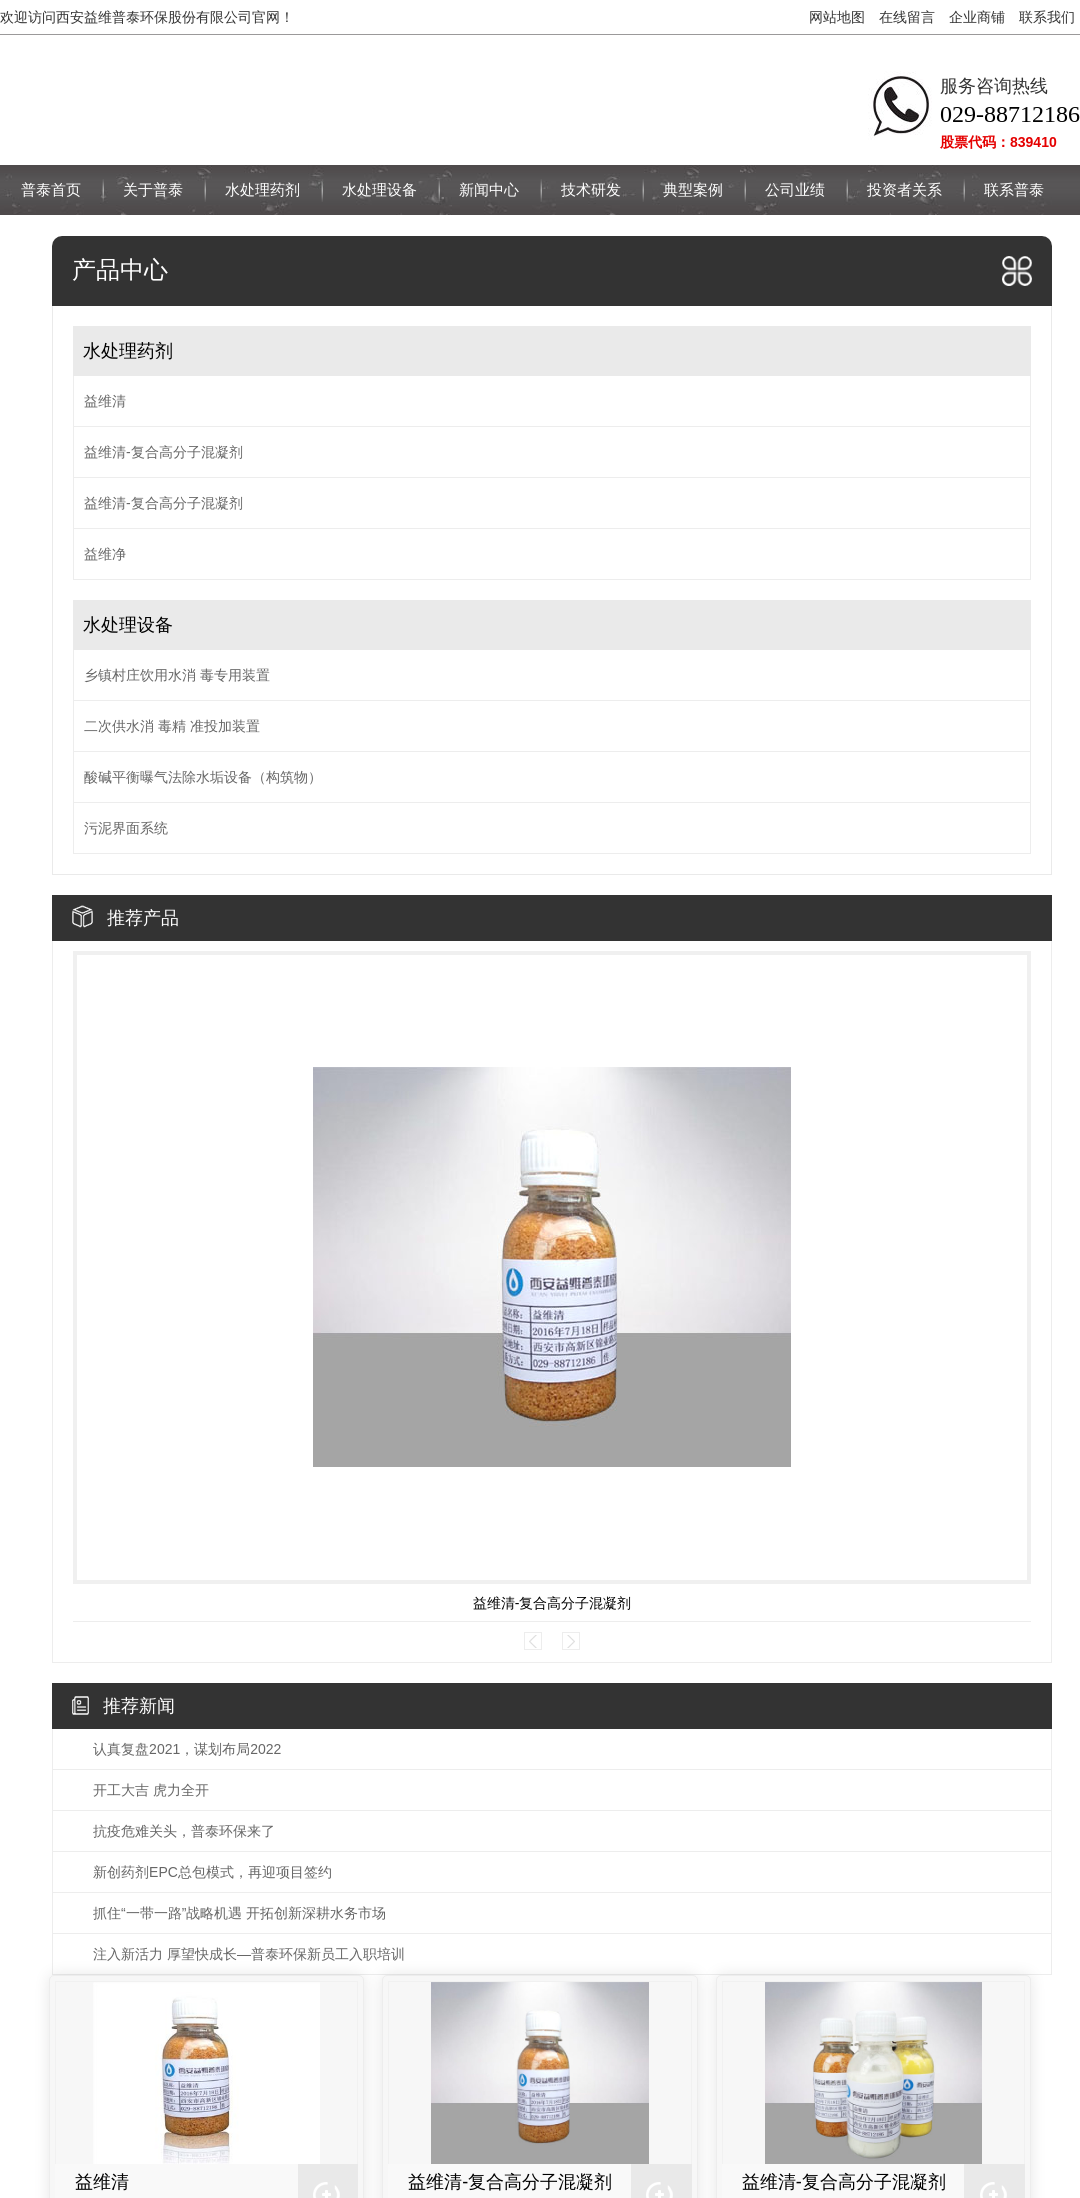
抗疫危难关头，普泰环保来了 (184, 1831)
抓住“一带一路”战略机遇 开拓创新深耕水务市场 (239, 1913)
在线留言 (907, 17)
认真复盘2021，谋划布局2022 (187, 1749)
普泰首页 (51, 189)
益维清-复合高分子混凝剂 (163, 452)
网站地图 (837, 17)
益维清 (105, 401)
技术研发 (591, 189)
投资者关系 (904, 189)
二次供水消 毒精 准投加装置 (172, 726)
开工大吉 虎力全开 (151, 1790)
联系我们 (1047, 17)
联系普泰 (1014, 189)
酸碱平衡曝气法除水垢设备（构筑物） (203, 777)
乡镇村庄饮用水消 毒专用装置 (177, 675)
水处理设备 (379, 189)
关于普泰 (153, 189)
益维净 (105, 554)
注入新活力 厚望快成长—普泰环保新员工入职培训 (249, 1954)
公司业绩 (795, 189)
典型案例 (693, 189)
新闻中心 (489, 189)
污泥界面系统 (126, 828)
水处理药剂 (262, 189)
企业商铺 (977, 17)
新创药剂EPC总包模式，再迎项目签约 (212, 1872)
